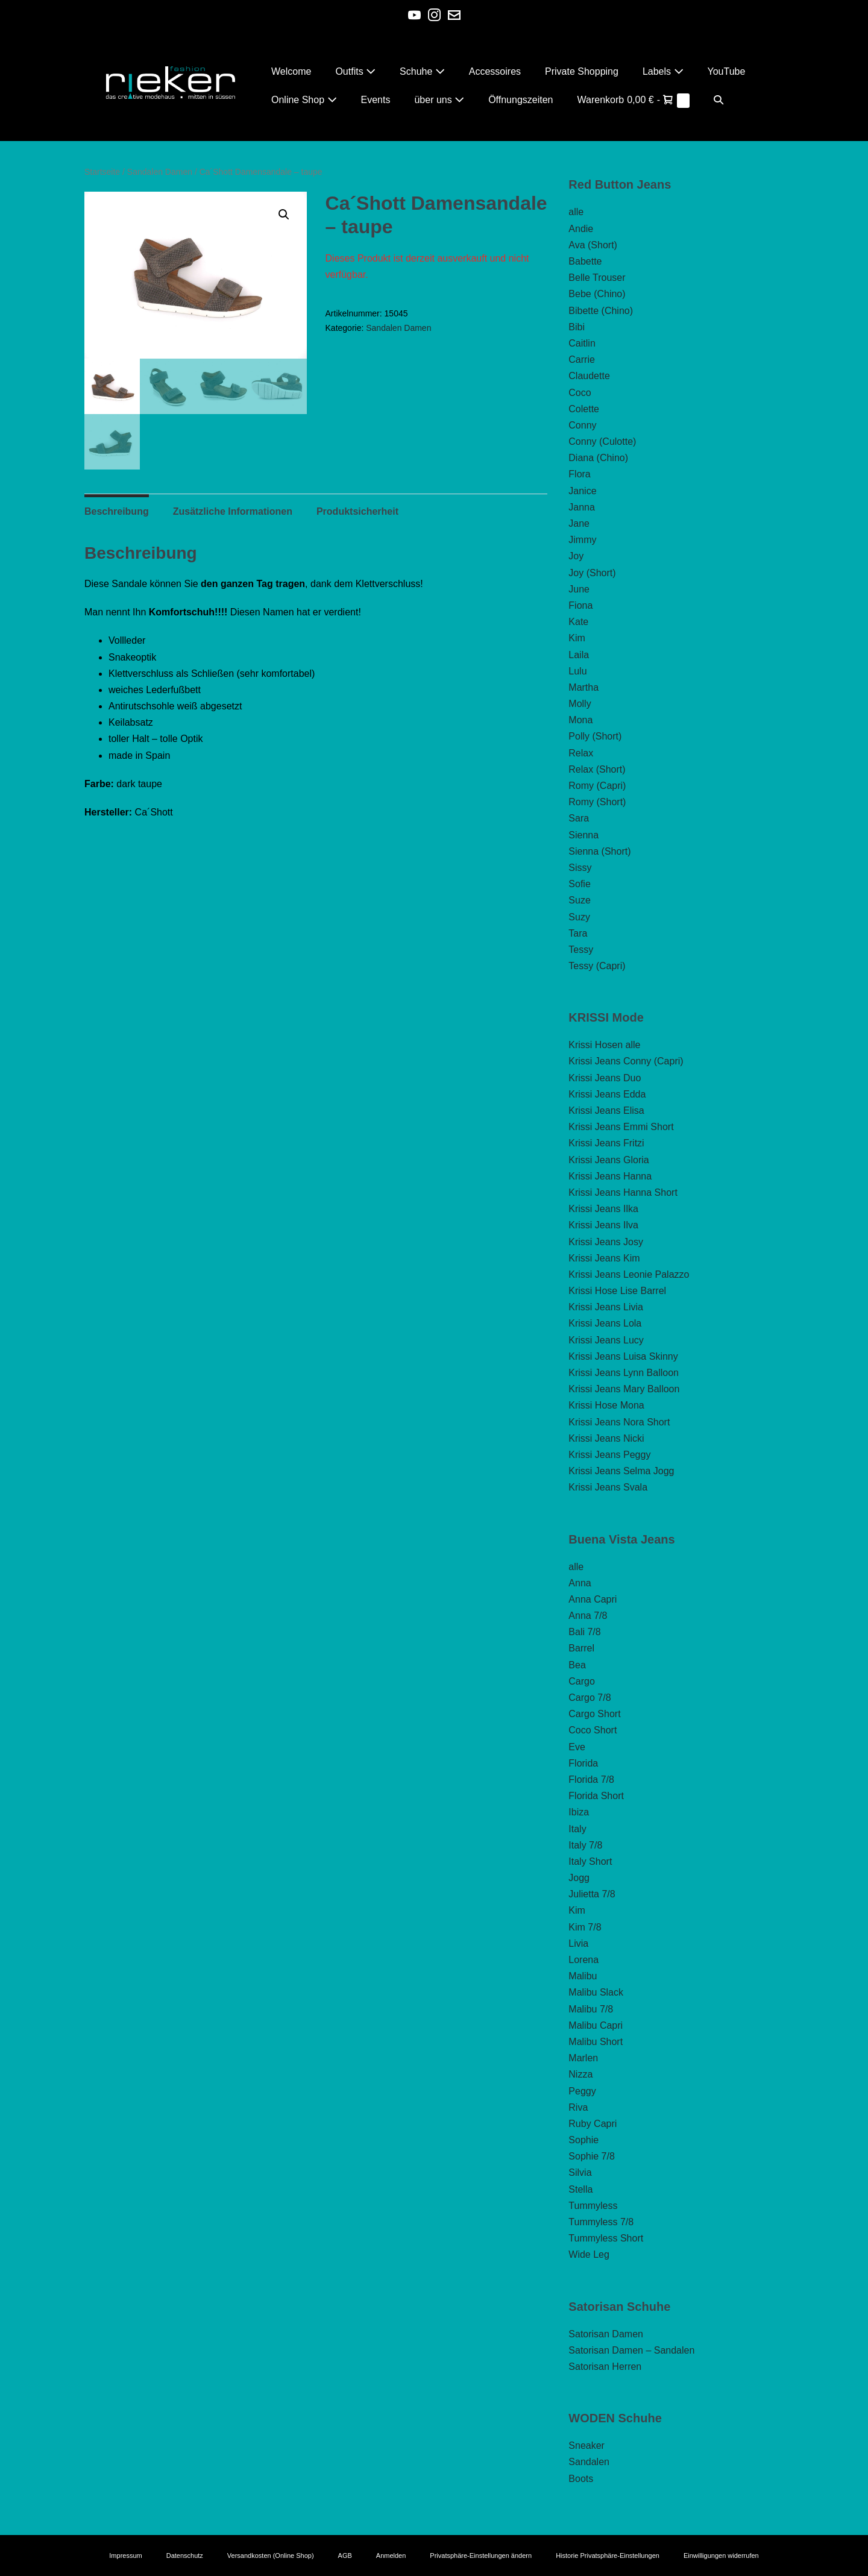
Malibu (582, 1976)
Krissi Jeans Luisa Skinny (623, 1356)
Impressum (125, 2555)
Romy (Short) (597, 802)
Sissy (579, 867)
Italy (577, 1829)
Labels (663, 71)
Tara (577, 933)
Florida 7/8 (591, 1779)
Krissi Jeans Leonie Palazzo (628, 1274)
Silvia (579, 2172)
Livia (578, 1943)
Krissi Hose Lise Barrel (617, 1291)
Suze (579, 900)
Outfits (355, 71)
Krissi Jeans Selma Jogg (621, 1471)
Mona (580, 720)
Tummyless (592, 2206)
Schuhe (422, 71)
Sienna (583, 835)
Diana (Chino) (598, 458)
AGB (345, 2555)
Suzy (579, 917)
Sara (578, 818)
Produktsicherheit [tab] (357, 512)
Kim (576, 638)
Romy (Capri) (597, 786)
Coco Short (592, 1730)
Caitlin (581, 343)
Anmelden (391, 2555)
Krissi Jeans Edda (607, 1094)
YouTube (727, 71)
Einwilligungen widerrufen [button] (721, 2555)
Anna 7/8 (587, 1615)
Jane (579, 523)
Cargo (581, 1681)
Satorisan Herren (604, 2366)
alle (575, 212)
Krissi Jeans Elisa (606, 1110)
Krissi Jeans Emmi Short (620, 1127)
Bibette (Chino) (600, 311)
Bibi (576, 327)
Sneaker (586, 2445)
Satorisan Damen (605, 2334)
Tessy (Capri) (596, 966)
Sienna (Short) (599, 851)
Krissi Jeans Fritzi (606, 1143)
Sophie (583, 2140)
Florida (583, 1763)
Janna (581, 507)
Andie (580, 229)
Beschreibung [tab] (116, 512)
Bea (576, 1665)
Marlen (583, 2058)
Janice (582, 491)
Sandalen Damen (159, 172)
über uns (439, 100)
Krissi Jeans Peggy (609, 1455)
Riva (578, 2107)
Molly (579, 704)
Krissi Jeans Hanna (610, 1176)
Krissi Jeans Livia (605, 1307)
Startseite (102, 172)
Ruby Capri (592, 2124)
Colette (583, 409)
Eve (576, 1747)
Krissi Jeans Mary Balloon (623, 1389)
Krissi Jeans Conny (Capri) (625, 1061)
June (579, 589)
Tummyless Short (605, 2238)
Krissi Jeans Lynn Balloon (623, 1373)
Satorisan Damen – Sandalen (631, 2350)
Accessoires (495, 71)
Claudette (589, 376)
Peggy (582, 2091)
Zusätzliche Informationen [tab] (232, 512)
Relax (580, 753)
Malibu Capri (595, 2025)
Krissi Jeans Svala (607, 1487)
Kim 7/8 (584, 1927)
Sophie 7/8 (591, 2156)
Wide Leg (588, 2254)
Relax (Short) (596, 769)
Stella (580, 2189)
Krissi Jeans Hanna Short (623, 1192)
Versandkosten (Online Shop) (270, 2555)
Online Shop (304, 100)
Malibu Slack (595, 1992)
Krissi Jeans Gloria (608, 1160)
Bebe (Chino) (596, 294)
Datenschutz (184, 2555)
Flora (579, 474)
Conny (582, 425)
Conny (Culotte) (602, 441)
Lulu (577, 671)
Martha (583, 687)
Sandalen (588, 2462)
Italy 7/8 (585, 1845)
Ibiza (578, 1812)
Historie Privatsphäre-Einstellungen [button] (607, 2555)
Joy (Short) (591, 573)
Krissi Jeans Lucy (606, 1340)
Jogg (579, 1878)
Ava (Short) (592, 245)
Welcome (291, 71)
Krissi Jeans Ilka (603, 1209)
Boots (580, 2479)
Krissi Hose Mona (606, 1405)
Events (376, 100)
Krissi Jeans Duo (604, 1078)
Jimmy (582, 540)
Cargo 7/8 (589, 1697)
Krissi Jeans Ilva (603, 1225)
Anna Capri (592, 1599)
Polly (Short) (594, 736)
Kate (578, 622)
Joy (575, 556)
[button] (718, 100)
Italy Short (590, 1861)
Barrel (581, 1648)
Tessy (580, 949)
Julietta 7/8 (591, 1894)
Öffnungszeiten (520, 100)
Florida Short (596, 1796)
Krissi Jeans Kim (604, 1258)
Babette (585, 261)
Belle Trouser (596, 277)
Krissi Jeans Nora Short (619, 1422)
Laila (578, 655)
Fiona (580, 605)
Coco (579, 393)
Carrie (581, 359)
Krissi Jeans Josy (605, 1242)
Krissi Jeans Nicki (606, 1438)
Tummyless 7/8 (601, 2222)
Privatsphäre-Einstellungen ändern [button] (481, 2555)
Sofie (579, 884)
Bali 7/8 (584, 1632)
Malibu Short (595, 2042)
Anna (579, 1583)
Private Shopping (581, 71)
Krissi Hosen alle (604, 1045)
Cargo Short (594, 1714)
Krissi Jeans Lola (604, 1323)
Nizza (580, 2074)
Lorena (583, 1960)
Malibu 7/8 (590, 2009)
